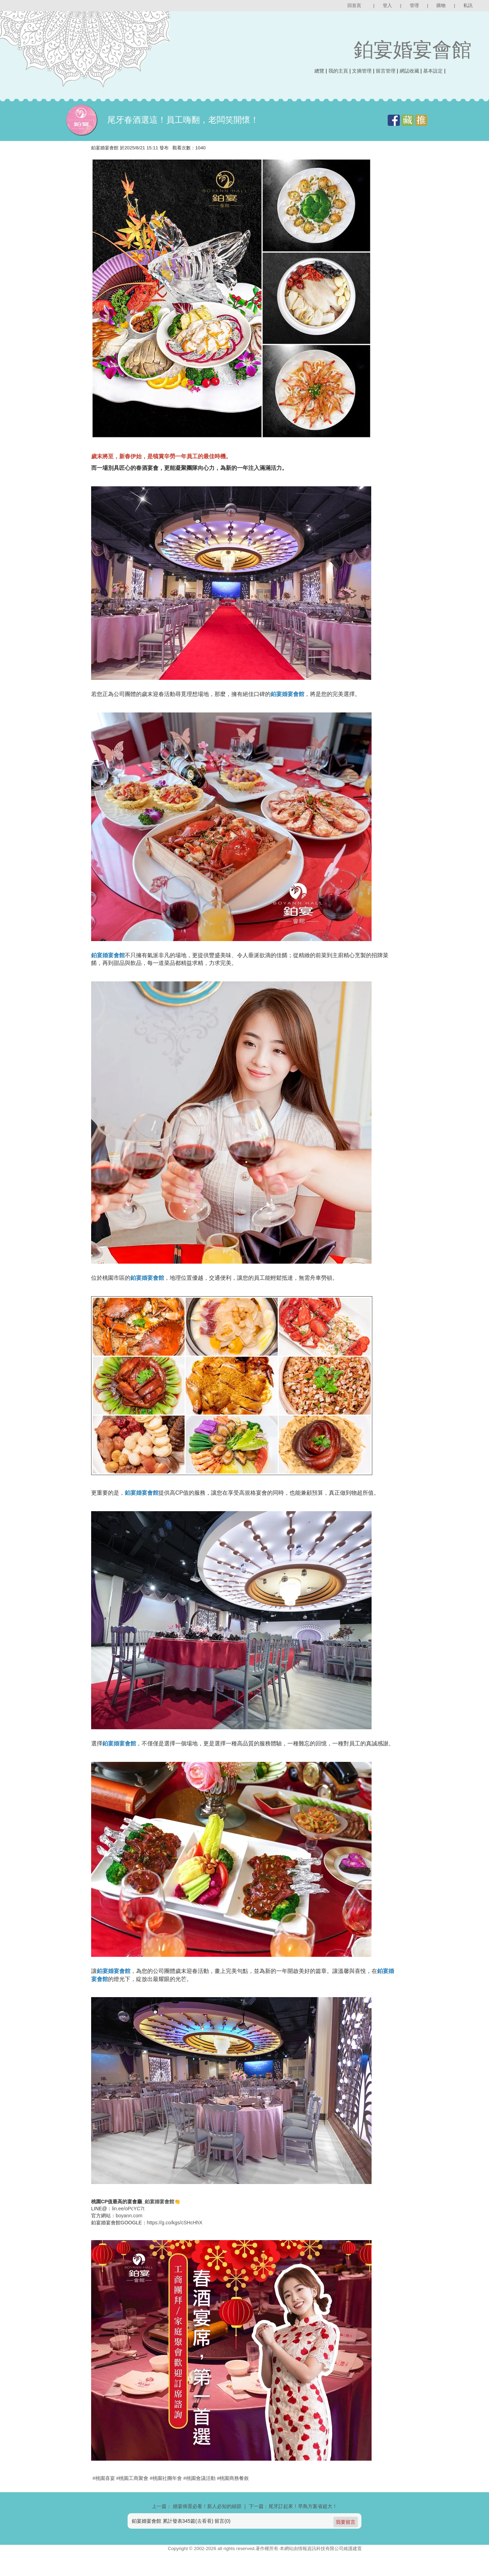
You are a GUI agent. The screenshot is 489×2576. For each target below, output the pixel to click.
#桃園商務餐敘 (233, 2495)
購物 (441, 5)
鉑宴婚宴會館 (412, 50)
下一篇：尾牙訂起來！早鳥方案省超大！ (293, 2523)
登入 (387, 5)
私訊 (468, 5)
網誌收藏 (409, 71)
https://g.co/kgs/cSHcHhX (175, 2240)
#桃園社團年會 (166, 2495)
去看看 (204, 2538)
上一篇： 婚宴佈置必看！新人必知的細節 (197, 2523)
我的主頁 (338, 71)
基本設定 (433, 71)
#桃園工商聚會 (132, 2495)
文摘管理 (362, 71)
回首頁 (354, 5)
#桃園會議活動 (199, 2495)
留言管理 (385, 71)
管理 (414, 5)
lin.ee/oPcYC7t (128, 2226)
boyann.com (129, 2233)
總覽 (319, 71)
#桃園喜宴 (104, 2495)
